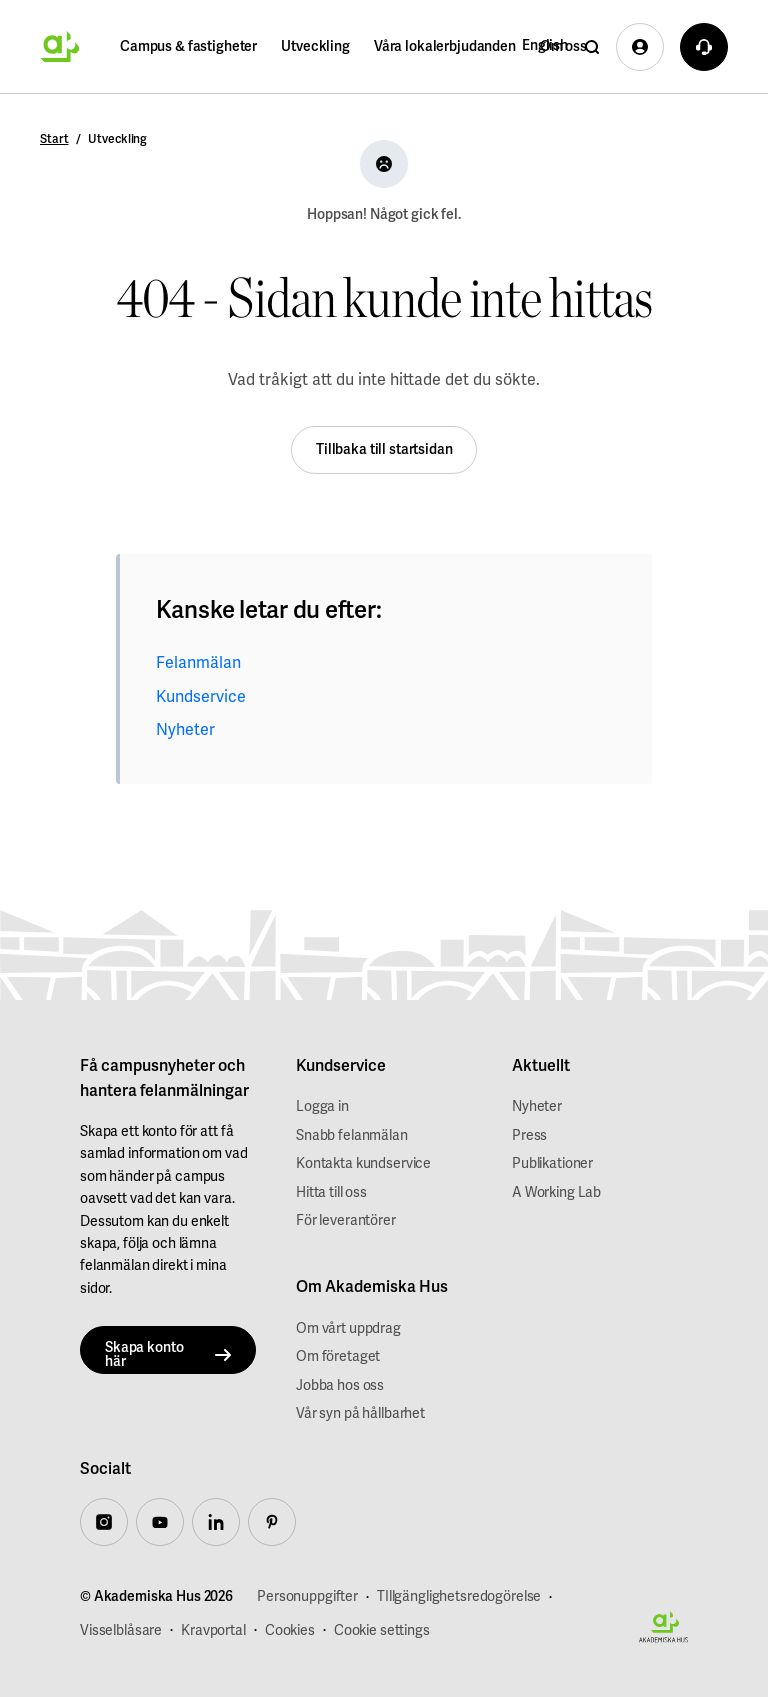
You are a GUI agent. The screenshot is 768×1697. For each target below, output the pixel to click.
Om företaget (338, 1356)
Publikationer (552, 1163)
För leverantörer (346, 1220)
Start (54, 139)
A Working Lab (556, 1192)
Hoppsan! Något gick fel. (384, 214)
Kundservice (201, 697)
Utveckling (315, 46)
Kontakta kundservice (363, 1163)
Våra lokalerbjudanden (445, 46)
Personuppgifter (307, 1596)
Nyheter (185, 730)
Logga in (322, 1106)
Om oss (563, 46)
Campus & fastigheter (188, 46)
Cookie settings (382, 1630)
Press (529, 1135)
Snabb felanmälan (352, 1135)
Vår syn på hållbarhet (360, 1413)
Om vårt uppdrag (348, 1328)
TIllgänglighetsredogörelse (459, 1596)
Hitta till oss (331, 1192)
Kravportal (213, 1630)
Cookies (290, 1630)
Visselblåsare (121, 1630)
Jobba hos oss (340, 1385)
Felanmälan (198, 663)
